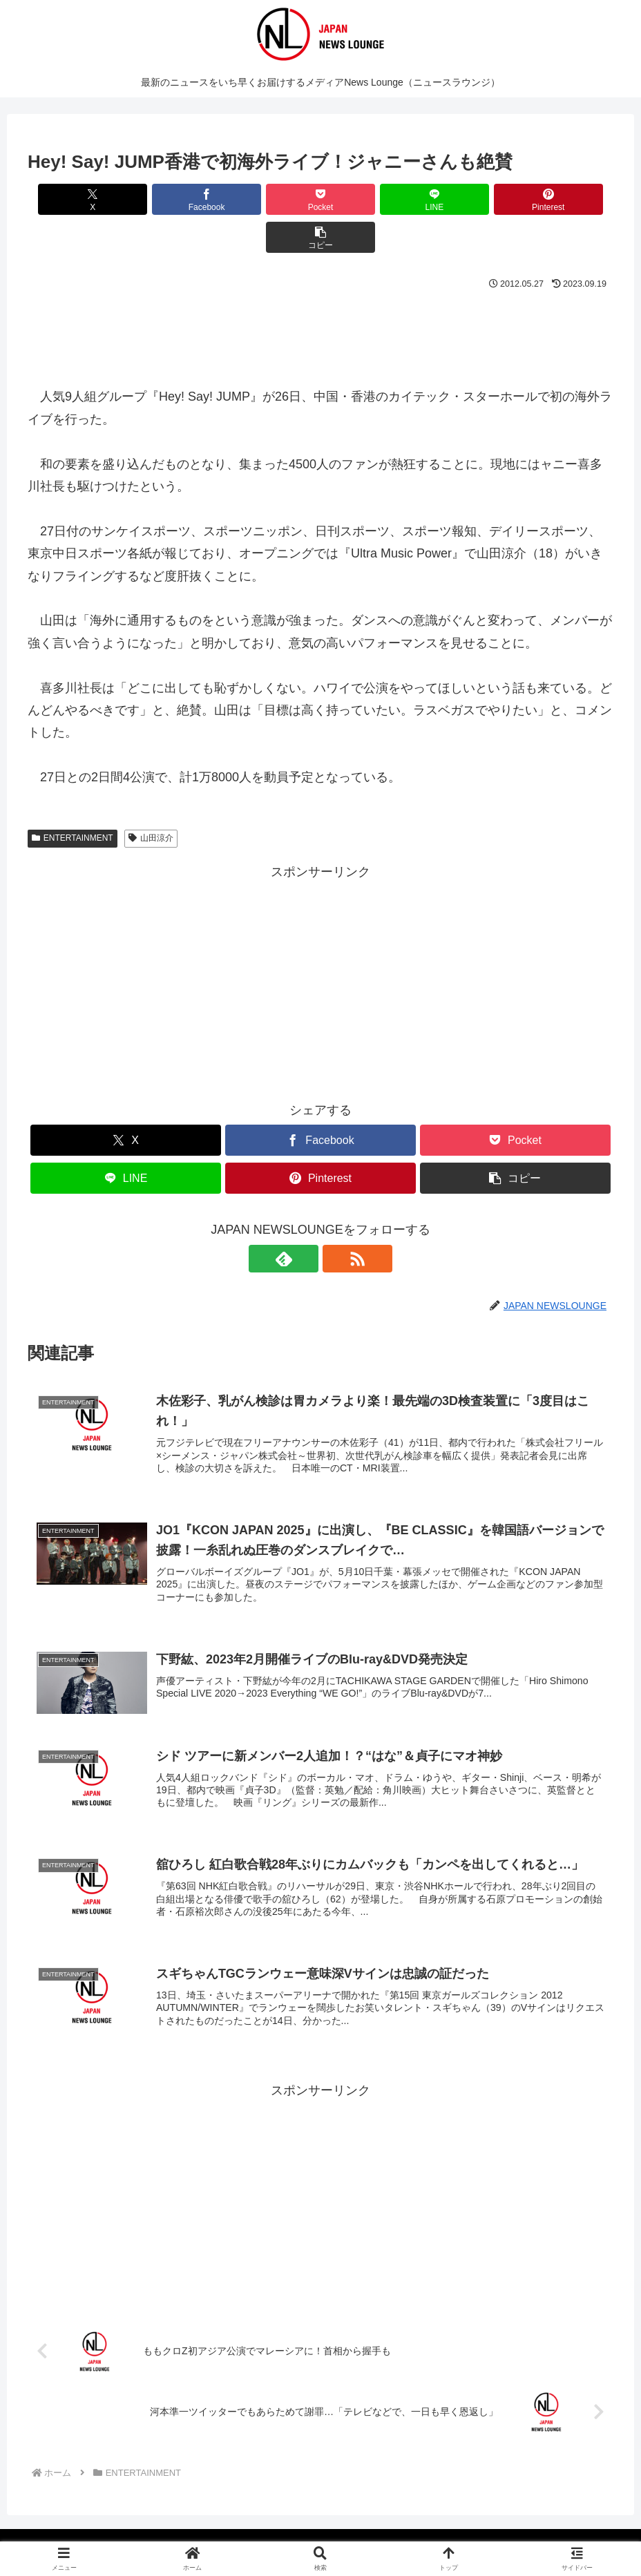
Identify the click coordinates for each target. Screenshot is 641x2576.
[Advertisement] (320, 294)
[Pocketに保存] (271, 199)
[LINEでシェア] (370, 199)
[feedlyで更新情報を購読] (304, 1220)
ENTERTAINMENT (72, 800)
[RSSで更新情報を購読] (336, 1220)
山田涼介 (150, 800)
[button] (566, 199)
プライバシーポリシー (310, 2532)
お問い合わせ (403, 2532)
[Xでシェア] (75, 199)
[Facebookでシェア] (173, 199)
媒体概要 (228, 2532)
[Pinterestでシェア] (468, 199)
